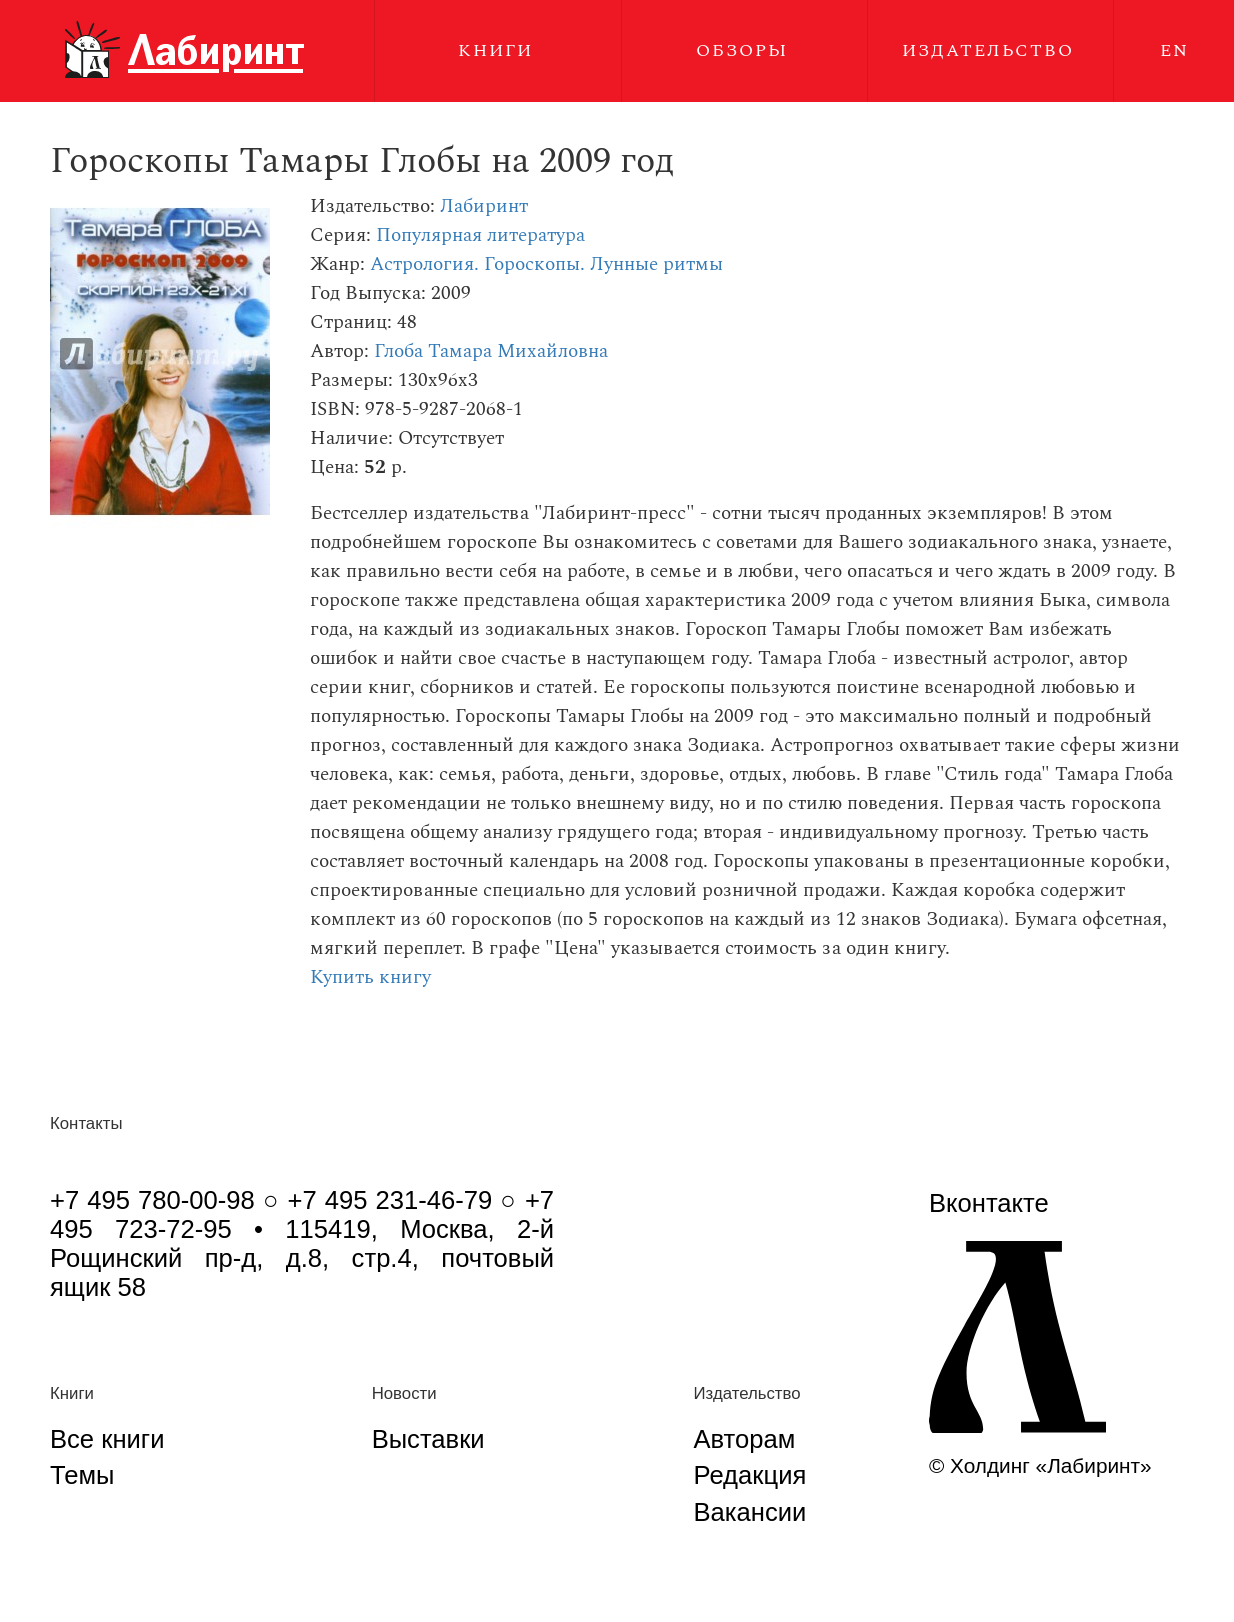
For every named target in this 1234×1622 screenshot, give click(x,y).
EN (1174, 50)
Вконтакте (989, 1203)
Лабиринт (484, 206)
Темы (82, 1475)
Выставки (428, 1439)
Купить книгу (370, 977)
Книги (495, 50)
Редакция (750, 1475)
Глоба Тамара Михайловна (491, 351)
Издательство (988, 50)
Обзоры (742, 50)
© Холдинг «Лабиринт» (1040, 1465)
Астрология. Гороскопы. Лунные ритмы (546, 264)
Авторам (745, 1439)
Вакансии (750, 1512)
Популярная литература (480, 235)
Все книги (107, 1439)
